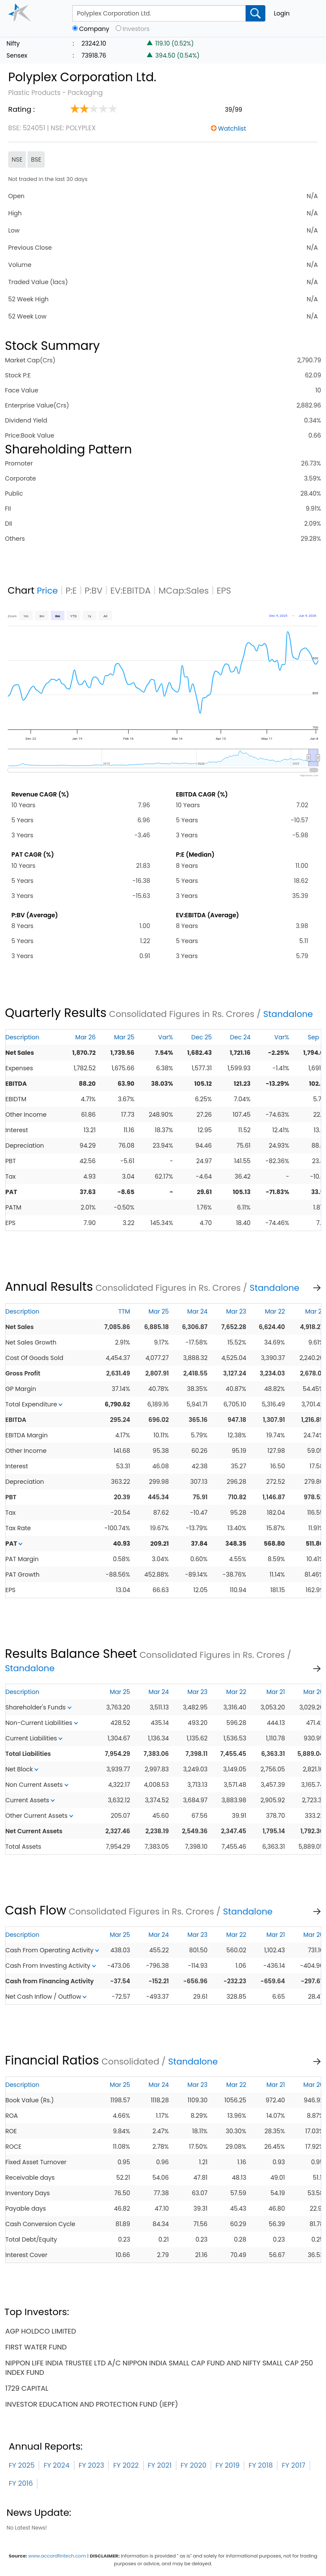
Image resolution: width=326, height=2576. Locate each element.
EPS (224, 591)
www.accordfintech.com (57, 2555)
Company (94, 29)
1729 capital (26, 2388)
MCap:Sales (184, 591)
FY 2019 (227, 2465)
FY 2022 (125, 2465)
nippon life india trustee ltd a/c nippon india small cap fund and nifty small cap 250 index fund (159, 2367)
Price (47, 591)
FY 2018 (261, 2465)
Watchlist (232, 128)
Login (282, 13)
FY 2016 (21, 2483)
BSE (36, 159)
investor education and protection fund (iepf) (91, 2404)
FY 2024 (56, 2465)
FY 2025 (21, 2465)
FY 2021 (160, 2465)
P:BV (94, 591)
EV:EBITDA (130, 591)
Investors (136, 29)
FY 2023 (92, 2465)
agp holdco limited (40, 2331)
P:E (71, 591)
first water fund (36, 2347)
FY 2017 (293, 2465)
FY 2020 (193, 2465)
